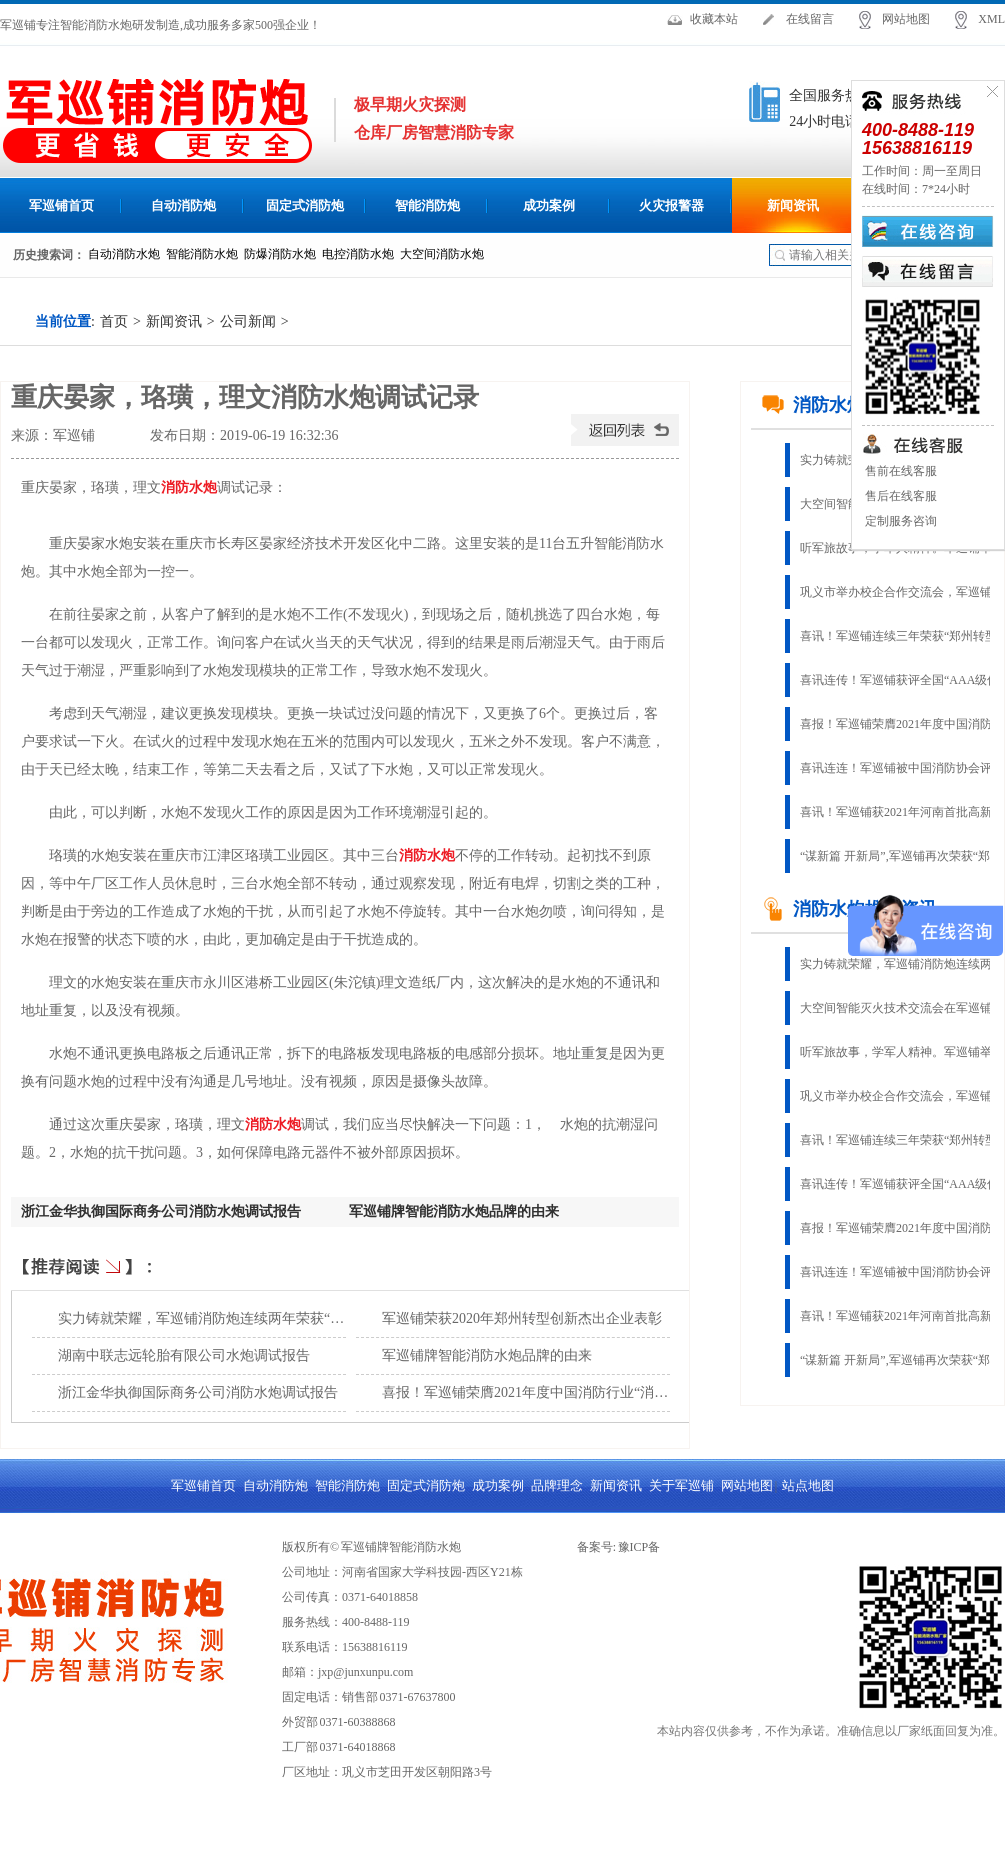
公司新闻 (248, 321)
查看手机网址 (123, 440)
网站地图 (906, 19)
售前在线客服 (899, 471)
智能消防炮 (427, 205)
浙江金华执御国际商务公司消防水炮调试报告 (161, 1211)
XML (991, 19)
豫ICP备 (639, 1547)
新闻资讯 (793, 205)
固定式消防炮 (305, 205)
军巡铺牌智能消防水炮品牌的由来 (454, 1211)
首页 (114, 321)
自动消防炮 (183, 205)
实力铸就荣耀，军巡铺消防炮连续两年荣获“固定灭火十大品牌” (253, 1318)
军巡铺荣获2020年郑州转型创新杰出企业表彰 (522, 1318)
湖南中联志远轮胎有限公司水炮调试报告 (184, 1355)
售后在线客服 (899, 496)
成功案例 (549, 205)
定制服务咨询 (899, 521)
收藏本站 (714, 19)
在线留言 (810, 19)
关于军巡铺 (681, 1485)
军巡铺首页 (61, 205)
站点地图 (808, 1485)
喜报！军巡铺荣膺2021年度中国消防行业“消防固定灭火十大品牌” (584, 1392)
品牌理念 (557, 1485)
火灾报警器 (671, 205)
